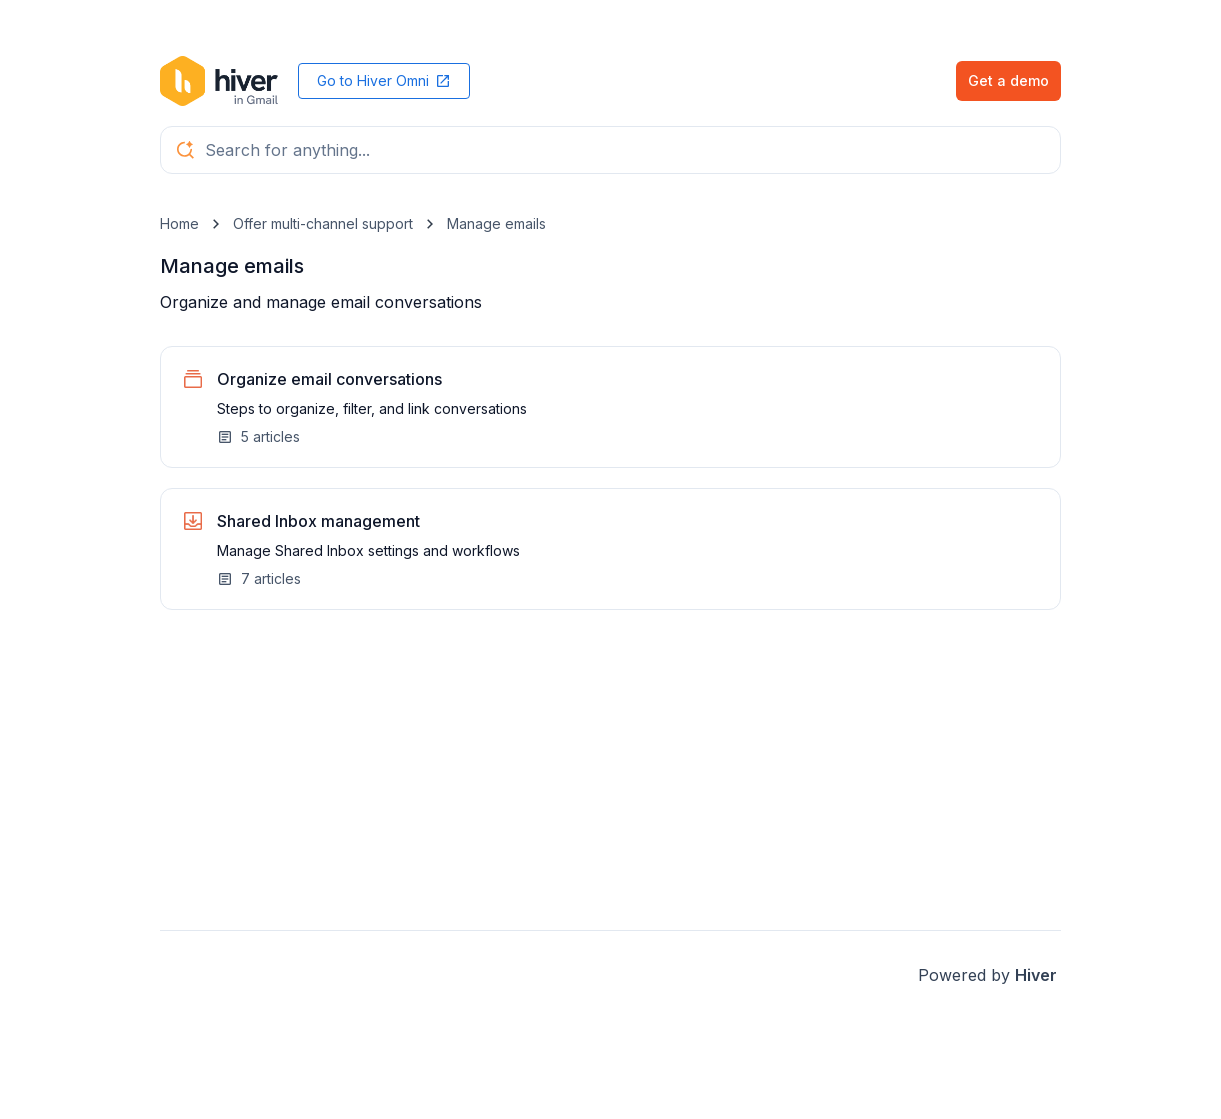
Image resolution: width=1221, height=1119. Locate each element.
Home (179, 223)
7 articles (259, 578)
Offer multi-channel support (323, 223)
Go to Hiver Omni (384, 81)
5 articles (258, 436)
